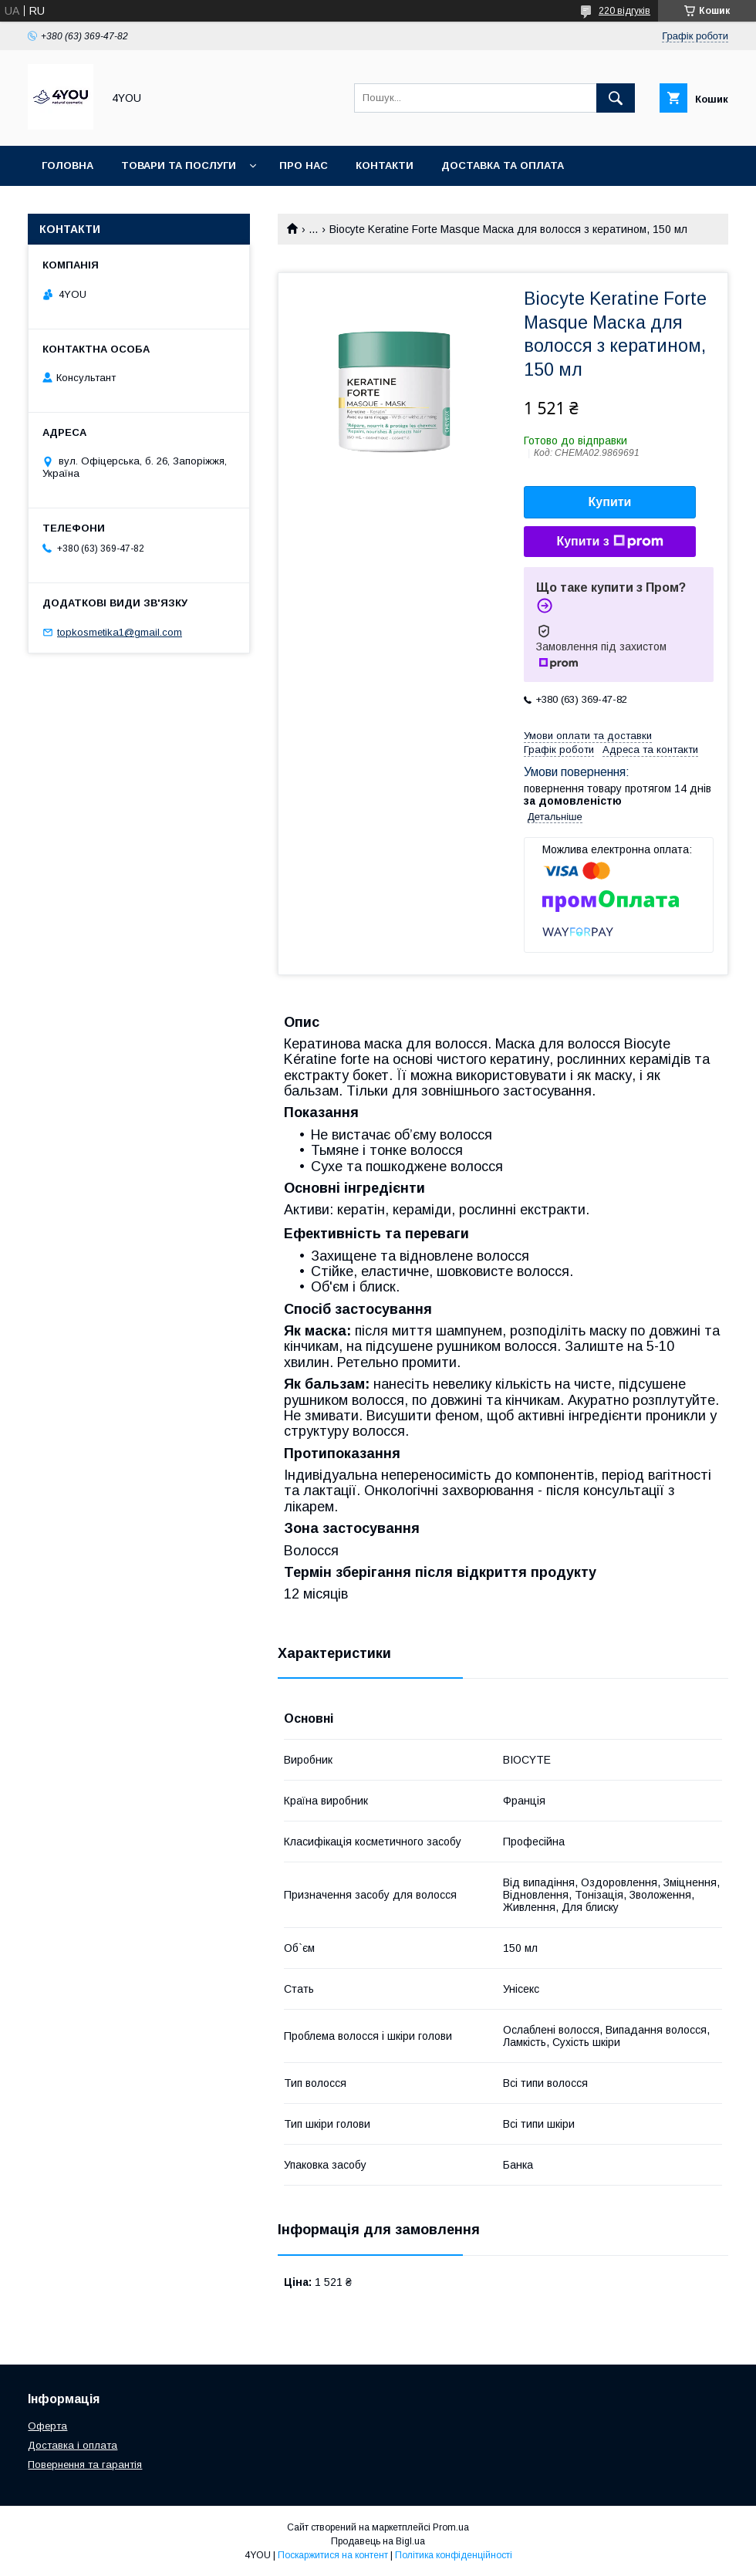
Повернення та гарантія (85, 2464)
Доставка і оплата (72, 2445)
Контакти (384, 165)
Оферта (47, 2426)
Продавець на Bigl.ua (378, 2541)
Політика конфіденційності (453, 2555)
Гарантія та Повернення (114, 205)
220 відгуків (624, 10)
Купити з (609, 542)
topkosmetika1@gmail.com (119, 632)
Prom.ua (451, 2527)
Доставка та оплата (502, 165)
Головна (67, 165)
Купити (610, 501)
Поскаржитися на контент (333, 2555)
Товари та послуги (178, 165)
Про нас (303, 165)
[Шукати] (615, 98)
